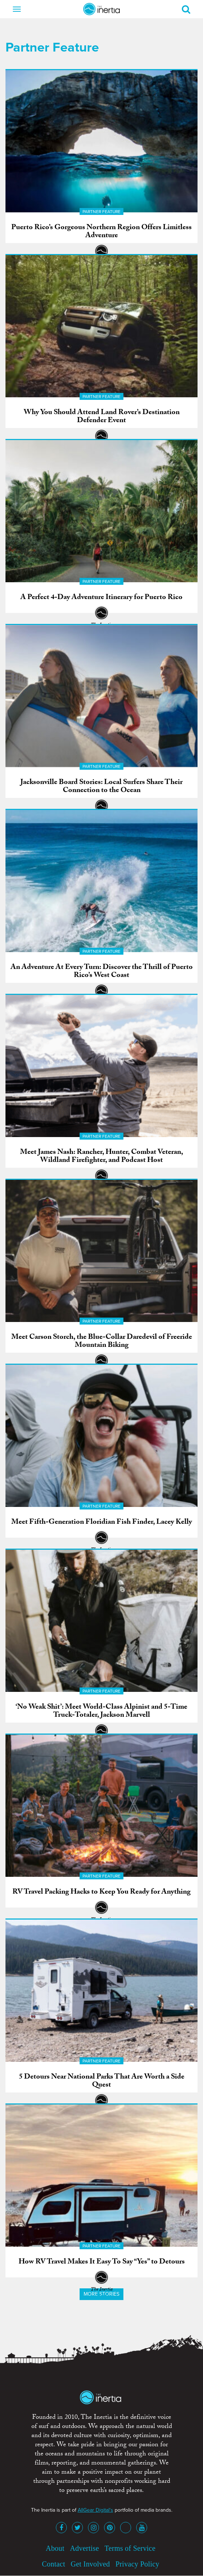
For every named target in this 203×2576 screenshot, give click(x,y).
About (55, 2548)
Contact (53, 2564)
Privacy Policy (137, 2564)
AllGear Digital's (95, 2510)
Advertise (84, 2548)
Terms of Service (130, 2548)
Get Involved (90, 2564)
